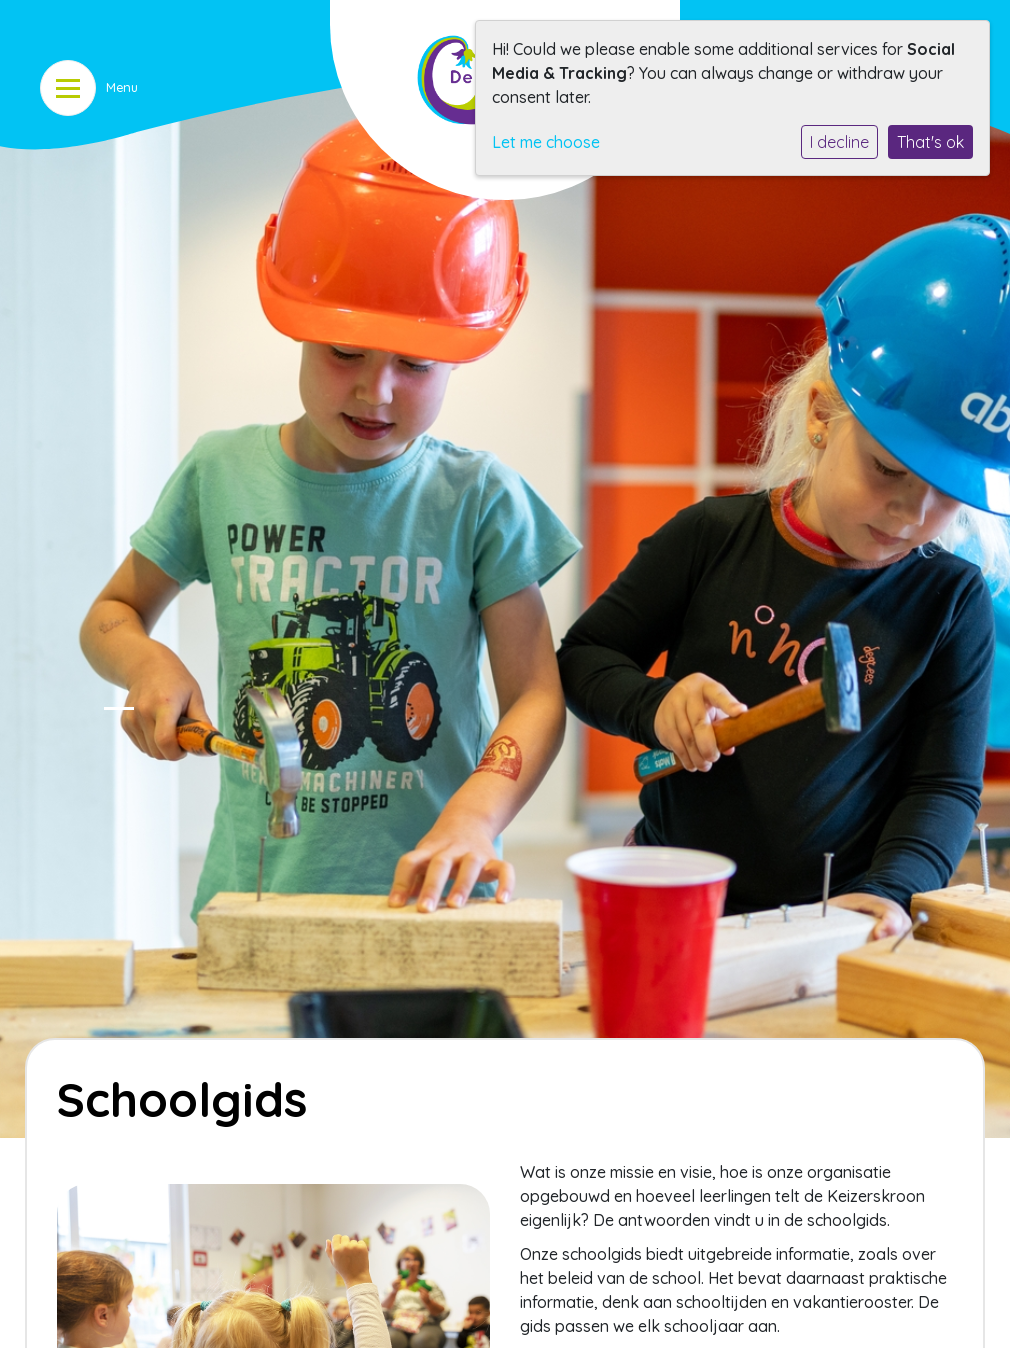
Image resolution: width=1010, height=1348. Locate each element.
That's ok (930, 142)
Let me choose (546, 142)
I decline (839, 142)
